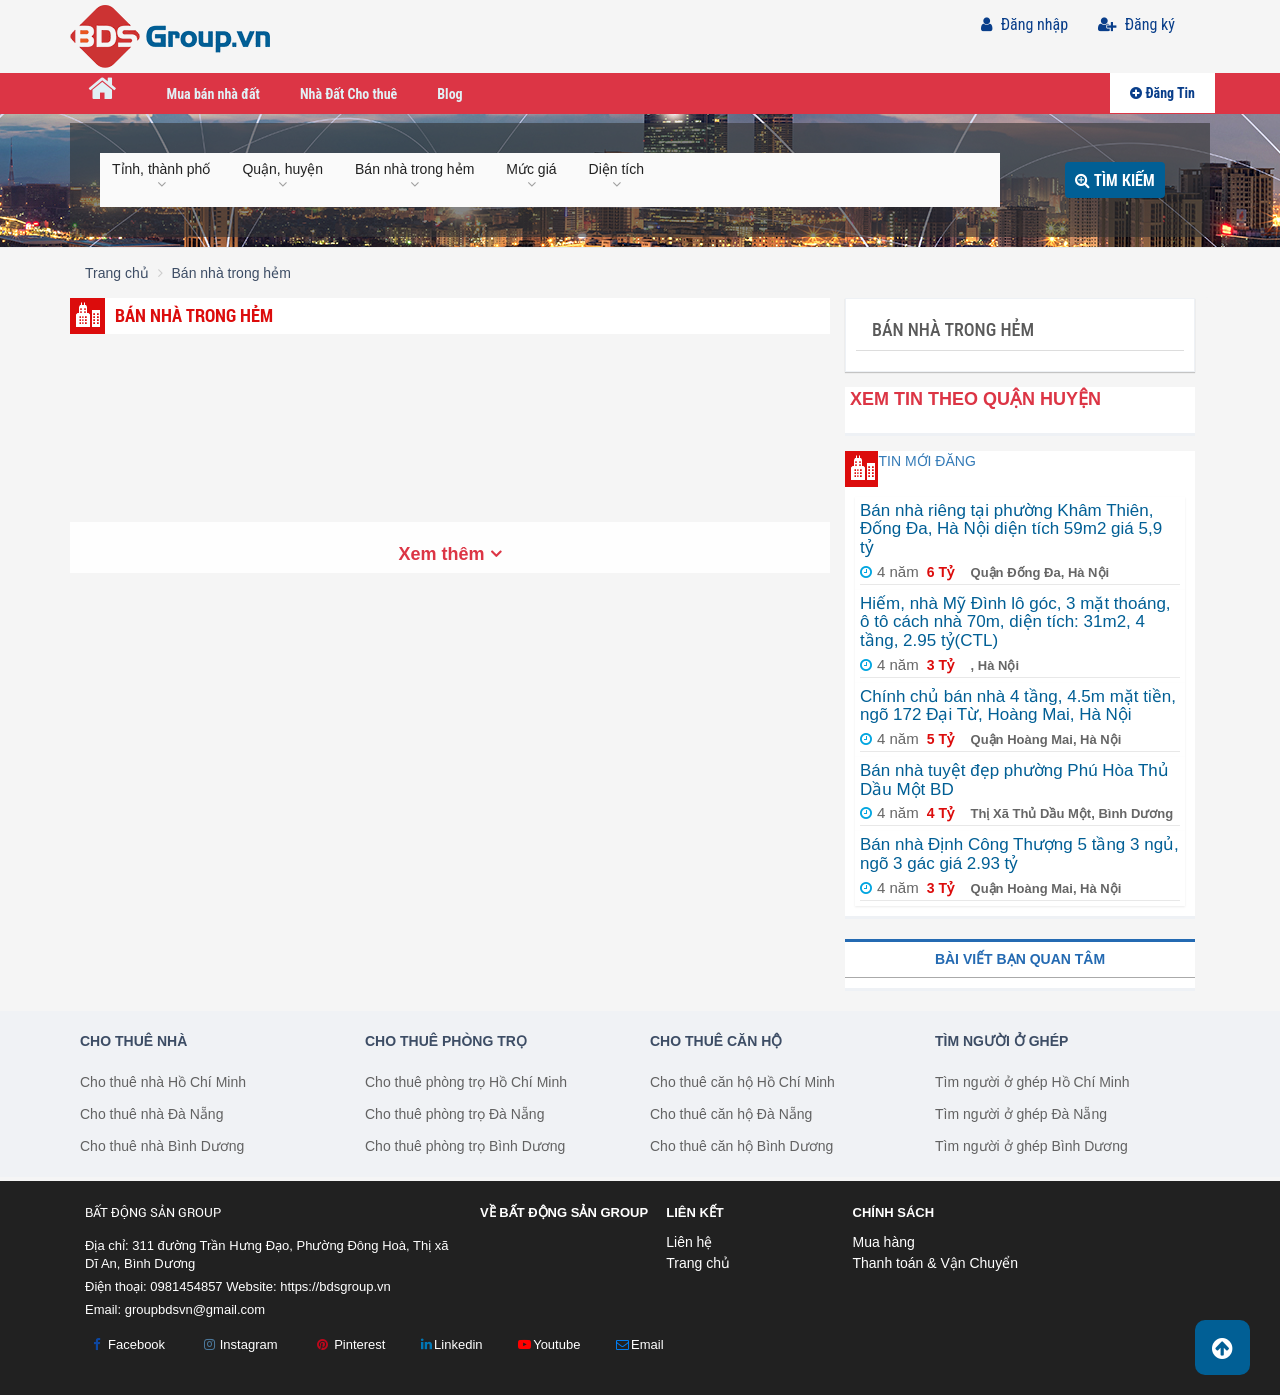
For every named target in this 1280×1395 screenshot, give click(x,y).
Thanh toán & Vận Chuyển (935, 1263)
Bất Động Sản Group (153, 1212)
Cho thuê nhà (133, 1041)
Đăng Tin (1162, 93)
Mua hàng (884, 1242)
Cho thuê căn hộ (716, 1041)
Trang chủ (698, 1263)
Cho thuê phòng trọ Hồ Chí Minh (466, 1082)
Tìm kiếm (1115, 179)
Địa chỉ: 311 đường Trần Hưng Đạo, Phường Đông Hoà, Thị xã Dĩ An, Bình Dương (267, 1254)
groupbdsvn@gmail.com (195, 1309)
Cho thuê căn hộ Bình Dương (741, 1146)
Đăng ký (1136, 24)
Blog (449, 94)
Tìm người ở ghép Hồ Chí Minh (1032, 1082)
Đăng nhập (1024, 24)
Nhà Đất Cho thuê (348, 94)
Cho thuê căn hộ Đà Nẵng (731, 1114)
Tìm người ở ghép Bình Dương (1031, 1146)
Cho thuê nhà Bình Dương (162, 1146)
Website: (308, 1286)
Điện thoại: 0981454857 (154, 1286)
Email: (175, 1309)
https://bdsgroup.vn (335, 1286)
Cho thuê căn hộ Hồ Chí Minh (742, 1082)
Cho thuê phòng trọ (446, 1041)
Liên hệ (689, 1242)
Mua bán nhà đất (213, 94)
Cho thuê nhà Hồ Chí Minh (163, 1082)
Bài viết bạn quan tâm (1020, 959)
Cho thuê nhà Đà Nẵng (151, 1114)
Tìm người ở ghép (1001, 1041)
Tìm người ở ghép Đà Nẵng (1021, 1114)
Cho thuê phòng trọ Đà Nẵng (454, 1114)
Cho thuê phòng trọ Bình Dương (465, 1146)
